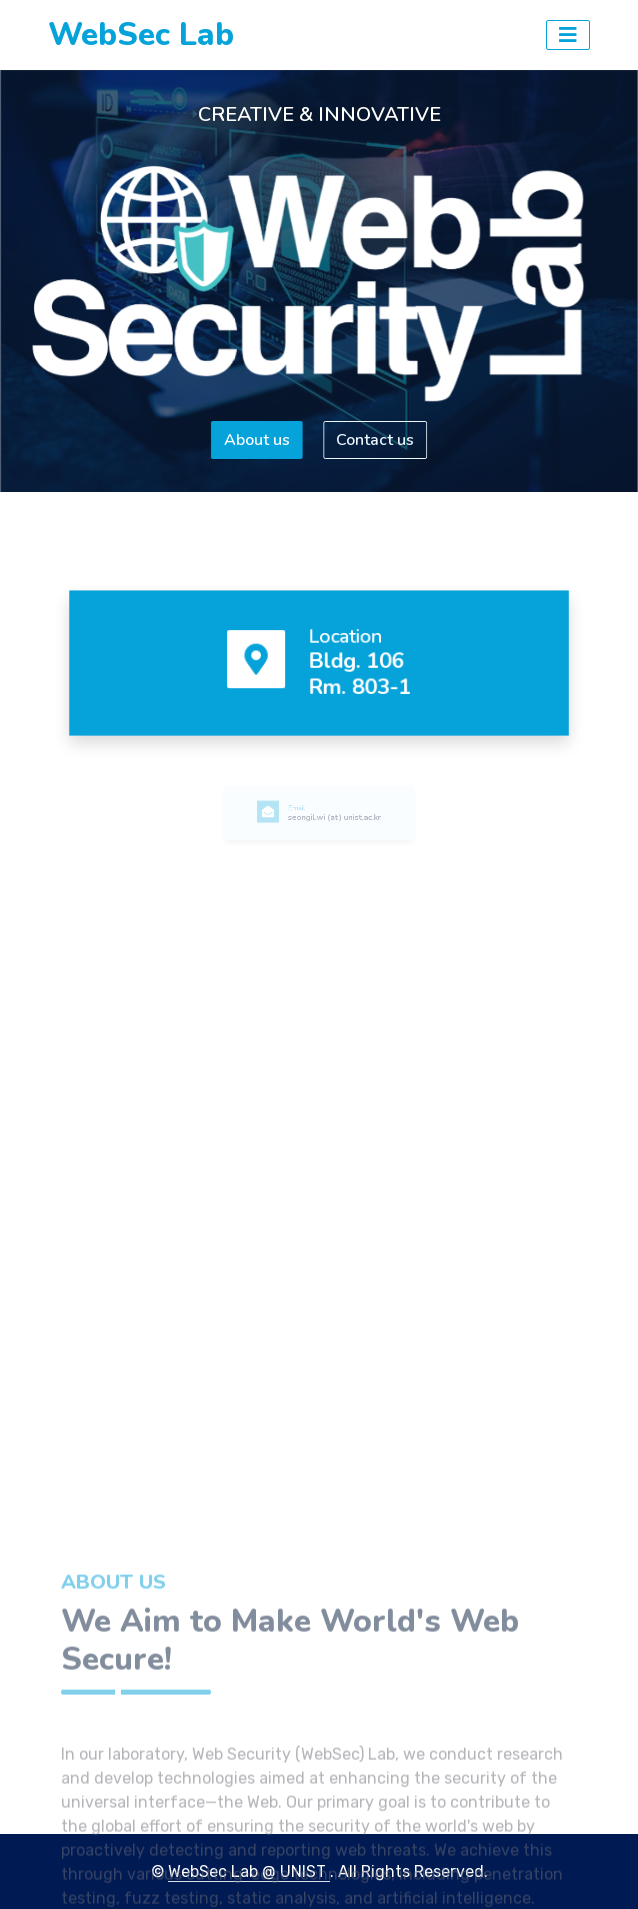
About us (255, 440)
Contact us (377, 440)
